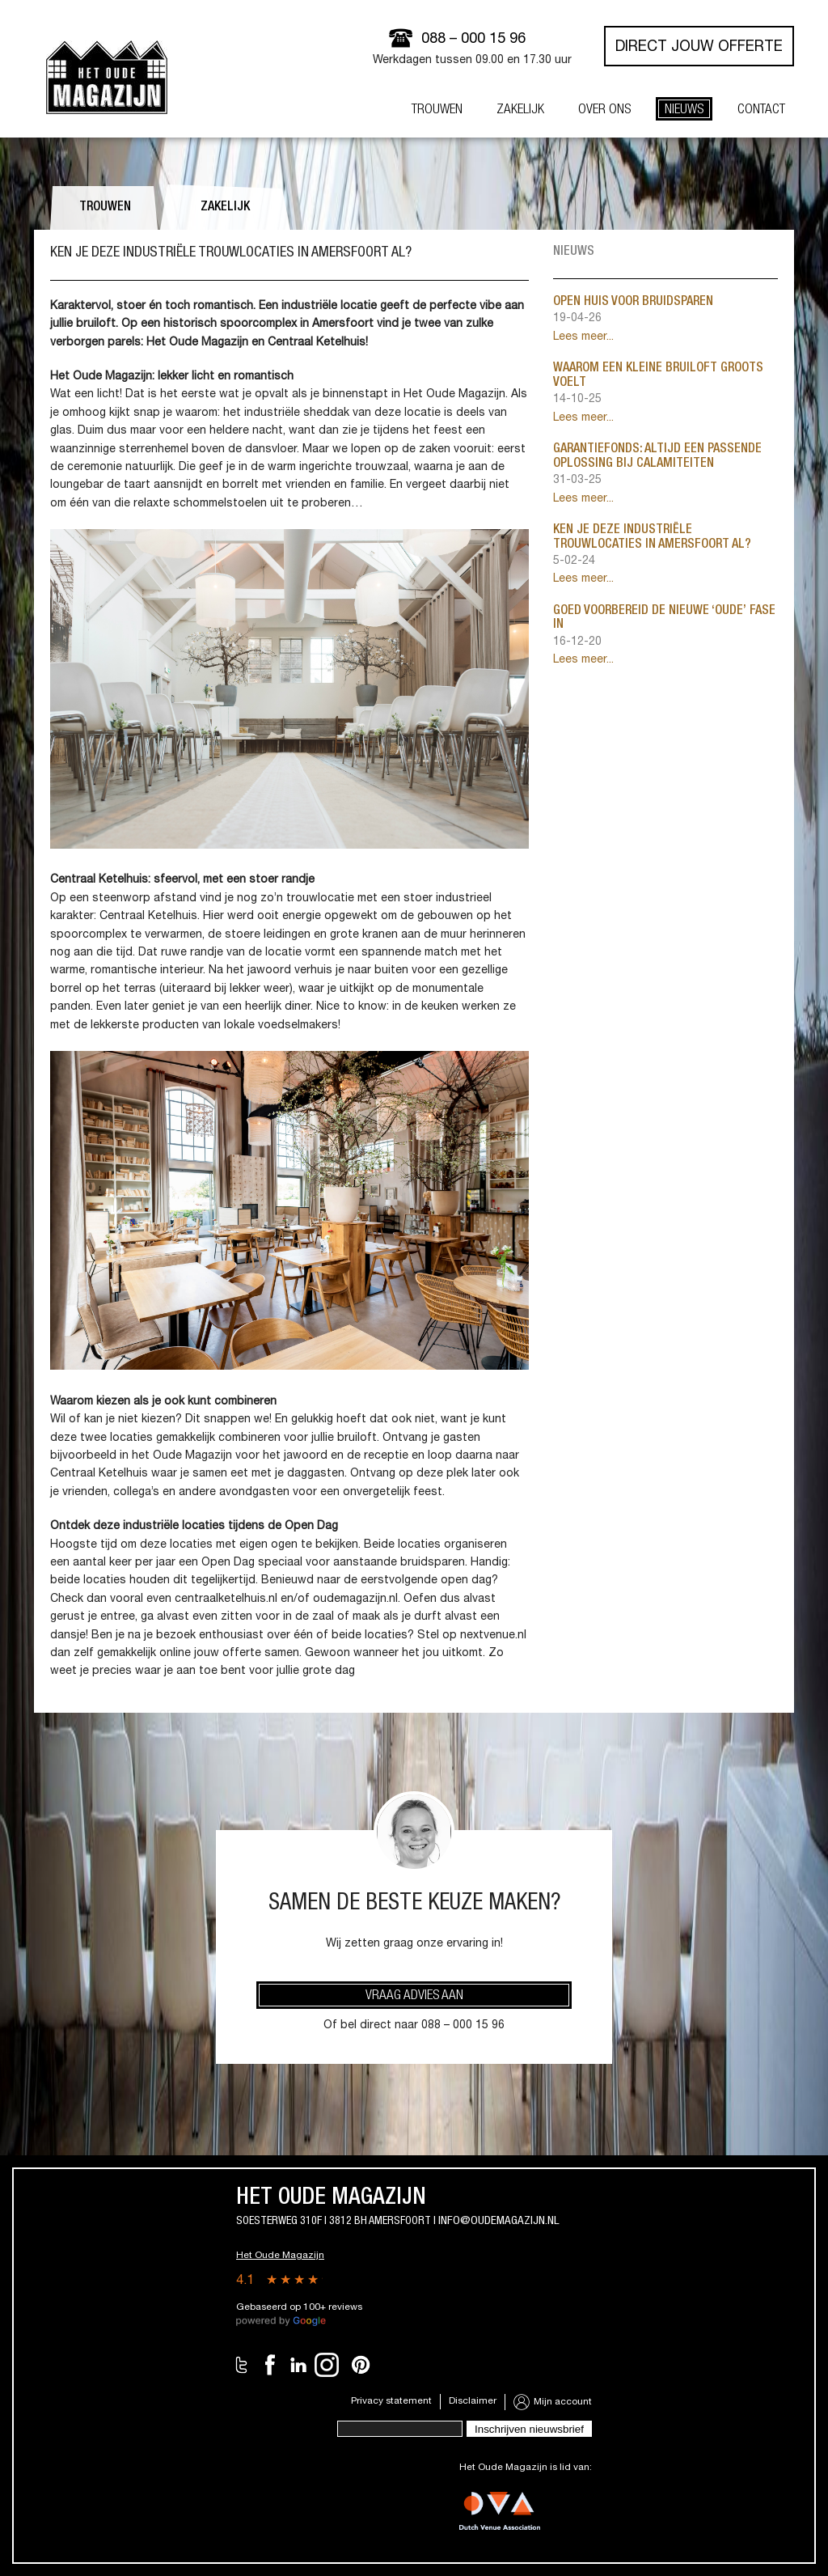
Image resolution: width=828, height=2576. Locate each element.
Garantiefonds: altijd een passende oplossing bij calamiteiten (657, 457)
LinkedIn (298, 2365)
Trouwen (105, 207)
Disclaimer (472, 2401)
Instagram (327, 2365)
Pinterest (361, 2365)
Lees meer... (583, 337)
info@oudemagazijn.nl (499, 2221)
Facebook (270, 2365)
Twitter (242, 2365)
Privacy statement (391, 2401)
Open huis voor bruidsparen (633, 302)
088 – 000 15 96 (473, 39)
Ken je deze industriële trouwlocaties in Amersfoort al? (652, 538)
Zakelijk (225, 207)
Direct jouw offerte (699, 47)
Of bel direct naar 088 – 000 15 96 (414, 2026)
